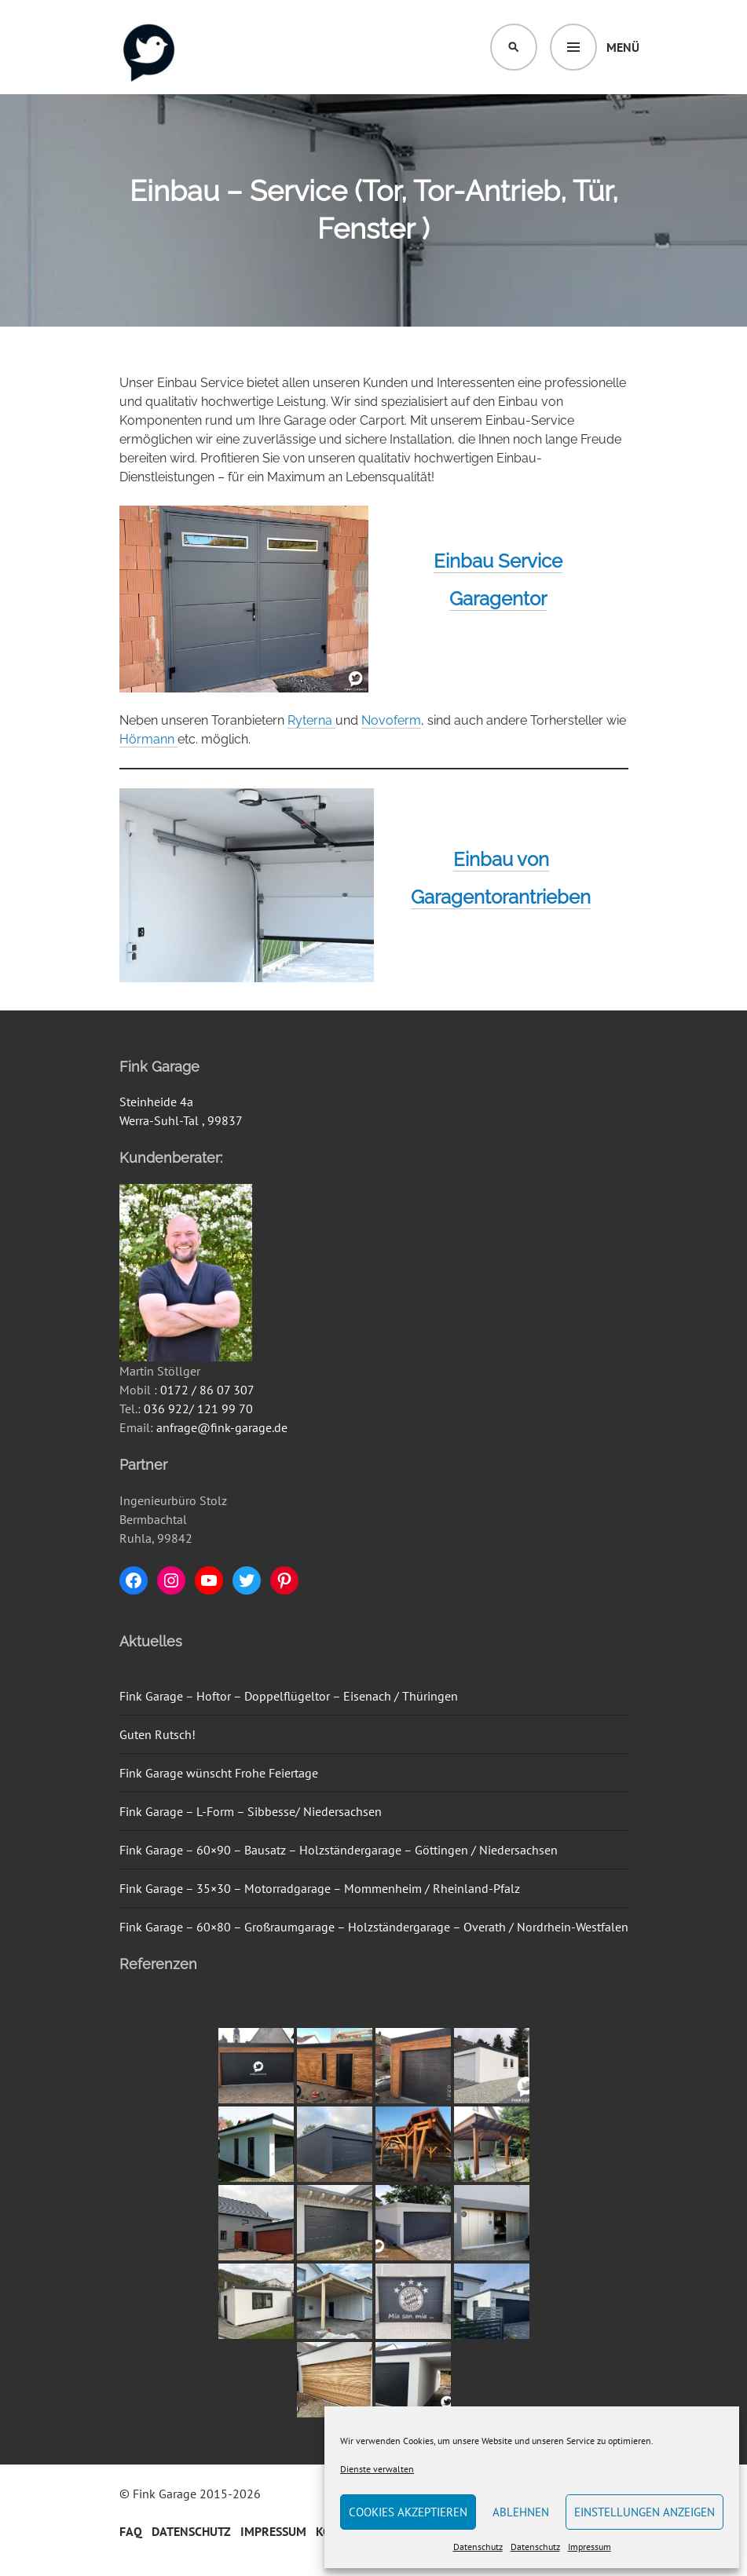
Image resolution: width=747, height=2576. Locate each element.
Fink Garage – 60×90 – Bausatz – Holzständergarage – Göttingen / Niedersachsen (338, 1850)
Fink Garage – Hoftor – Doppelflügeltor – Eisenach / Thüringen (288, 1696)
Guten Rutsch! (157, 1734)
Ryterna (311, 720)
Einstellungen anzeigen (644, 2512)
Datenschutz (478, 2546)
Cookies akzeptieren (408, 2512)
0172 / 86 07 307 (207, 1390)
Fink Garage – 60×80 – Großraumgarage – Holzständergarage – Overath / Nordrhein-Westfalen (373, 1927)
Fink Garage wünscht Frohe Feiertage (218, 1773)
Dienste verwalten (377, 2469)
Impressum (589, 2546)
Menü (622, 47)
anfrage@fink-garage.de (221, 1427)
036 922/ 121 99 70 (198, 1408)
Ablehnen (521, 2512)
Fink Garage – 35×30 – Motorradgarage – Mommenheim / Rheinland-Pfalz (319, 1888)
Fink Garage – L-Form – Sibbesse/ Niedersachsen (250, 1811)
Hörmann (148, 739)
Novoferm (391, 720)
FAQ (130, 2531)
